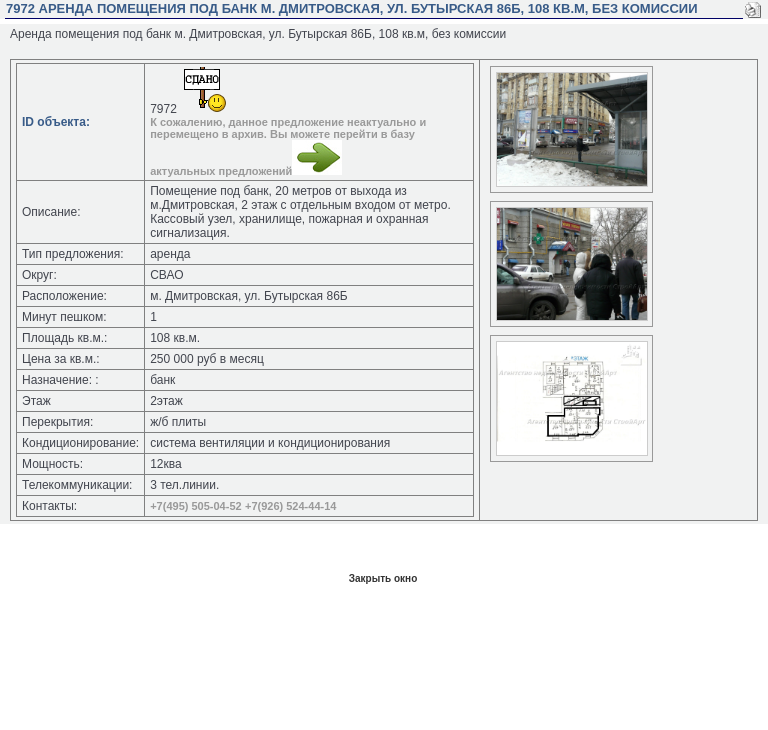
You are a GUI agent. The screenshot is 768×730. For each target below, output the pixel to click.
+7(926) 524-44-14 (290, 506)
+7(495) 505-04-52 (195, 506)
